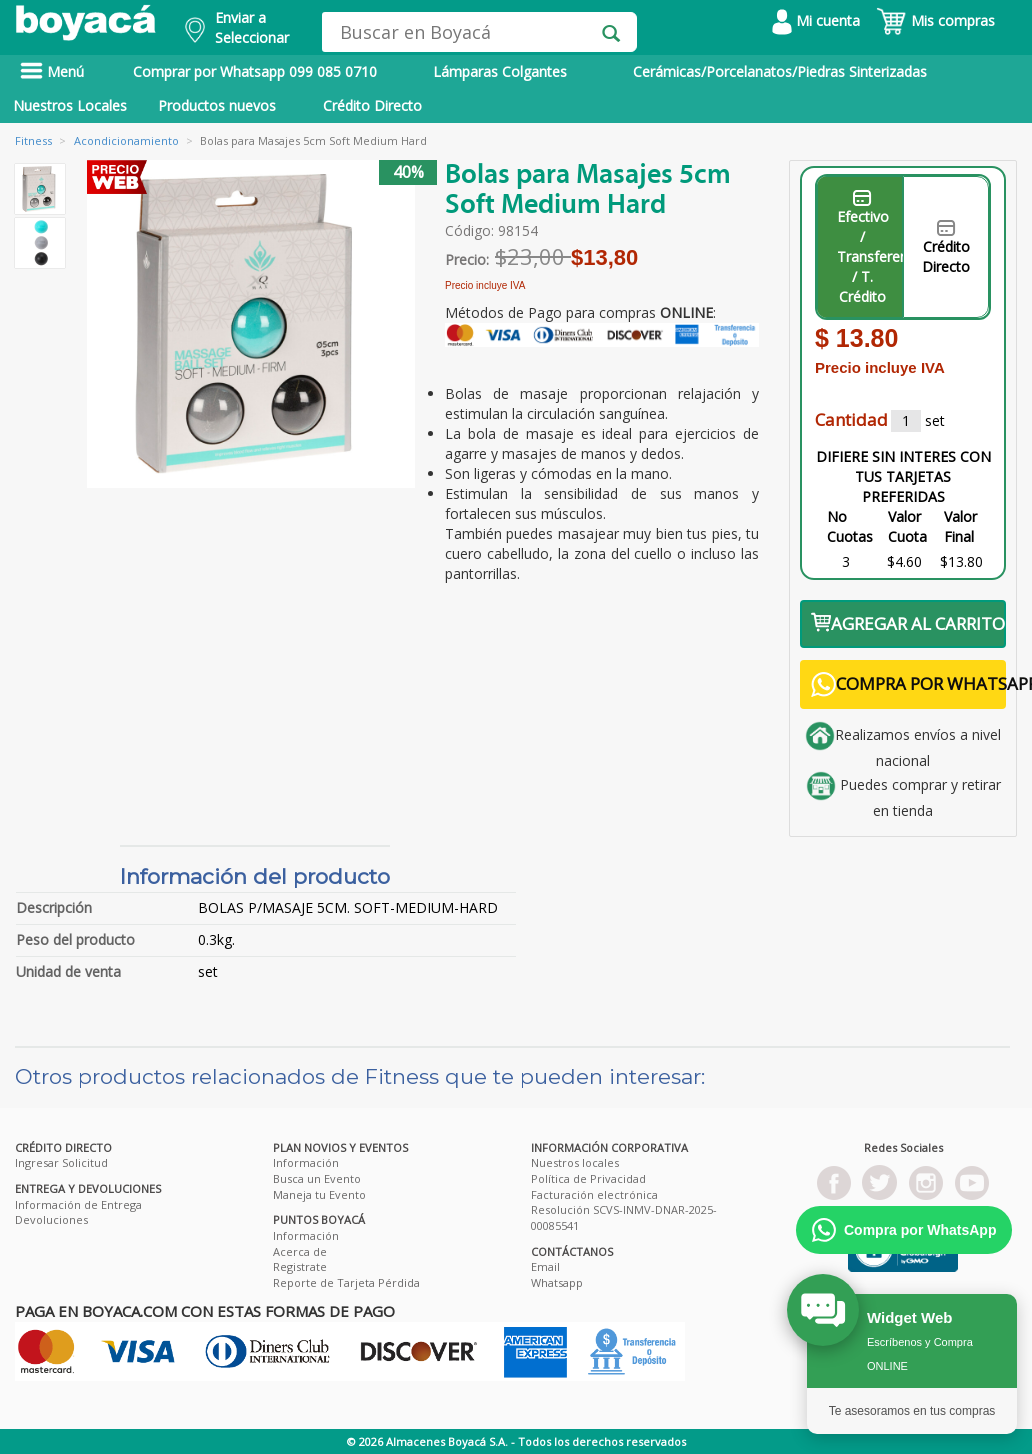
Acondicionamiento (126, 140)
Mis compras (935, 20)
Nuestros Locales (70, 105)
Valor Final (960, 526)
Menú (52, 71)
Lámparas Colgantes (500, 71)
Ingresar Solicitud (61, 1162)
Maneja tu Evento (319, 1194)
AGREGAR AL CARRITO (908, 623)
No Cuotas (850, 526)
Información (306, 1162)
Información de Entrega (78, 1204)
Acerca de (300, 1251)
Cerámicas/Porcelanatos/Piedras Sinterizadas (780, 71)
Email (545, 1266)
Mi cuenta (816, 20)
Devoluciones (51, 1219)
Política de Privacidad (588, 1178)
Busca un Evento (317, 1178)
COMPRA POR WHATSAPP (908, 684)
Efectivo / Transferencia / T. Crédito (870, 248)
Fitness (33, 140)
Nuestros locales (575, 1162)
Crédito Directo (372, 105)
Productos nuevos (217, 105)
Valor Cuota (907, 526)
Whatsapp (557, 1282)
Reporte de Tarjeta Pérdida (346, 1282)
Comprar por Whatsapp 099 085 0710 (255, 71)
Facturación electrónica (594, 1194)
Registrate (300, 1266)
